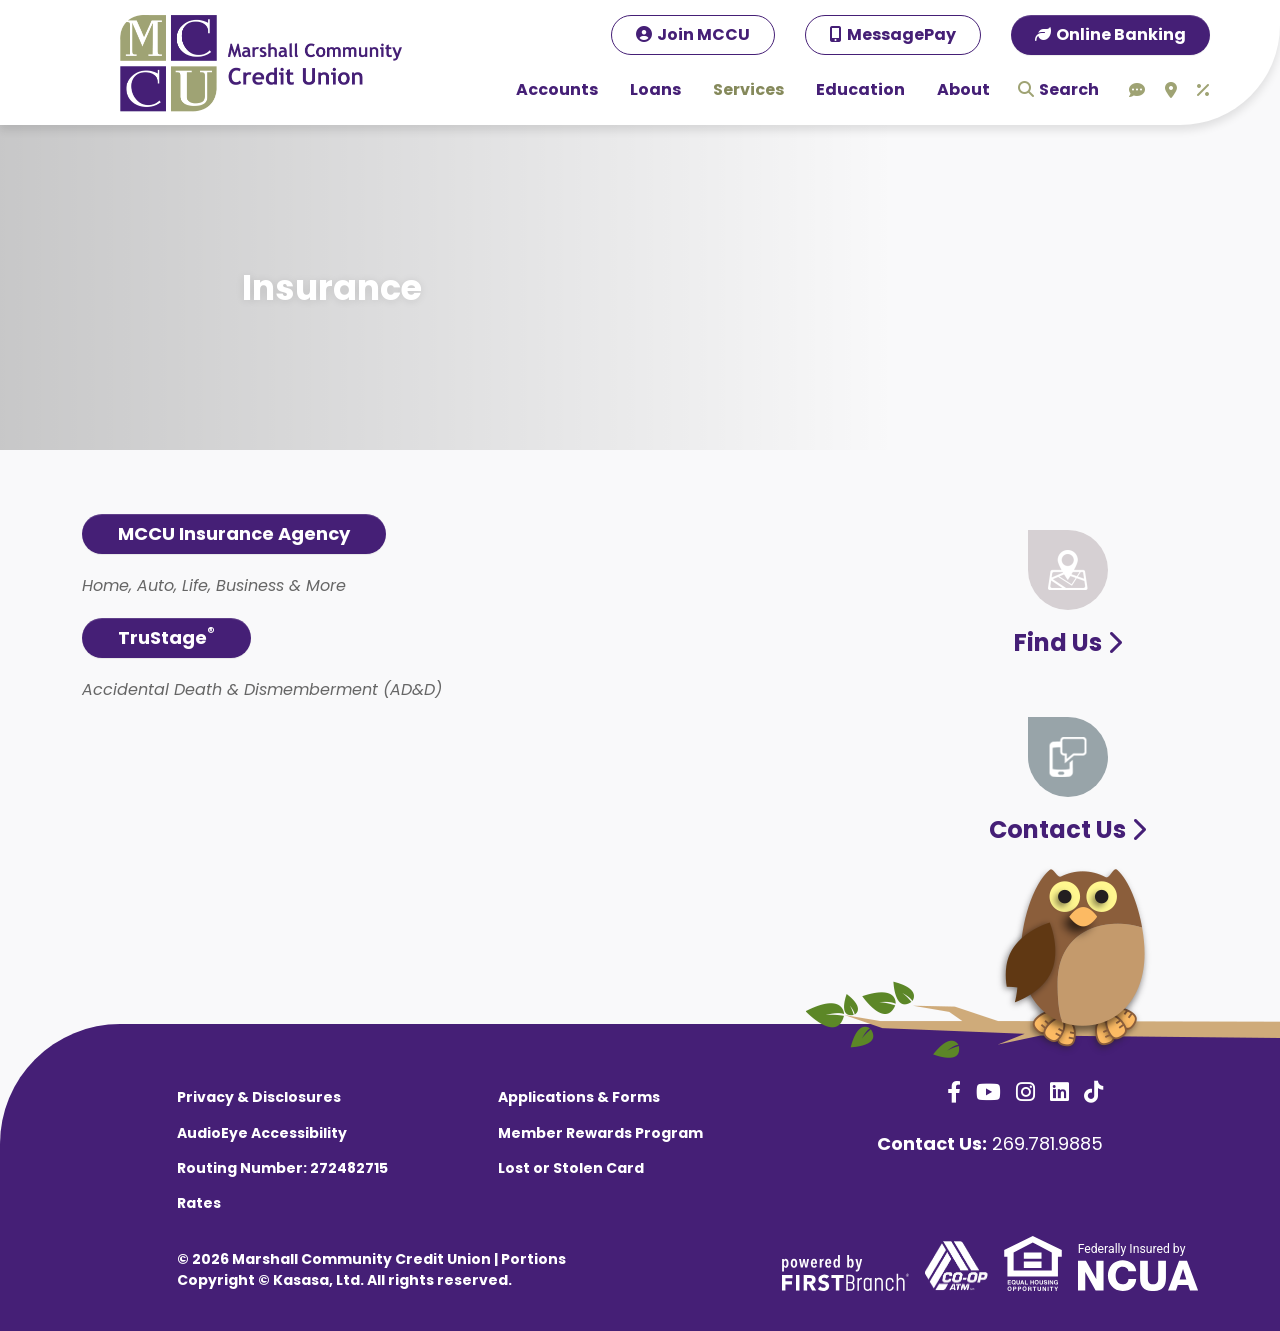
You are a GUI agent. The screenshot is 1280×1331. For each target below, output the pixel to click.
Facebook (954, 1092)
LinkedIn (1059, 1092)
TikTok (1093, 1092)
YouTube (988, 1092)
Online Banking (1121, 34)
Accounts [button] (557, 89)
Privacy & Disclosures (259, 1097)
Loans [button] (655, 89)
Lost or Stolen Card (571, 1168)
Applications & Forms (579, 1097)
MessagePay (901, 34)
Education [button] (860, 89)
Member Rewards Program (600, 1133)
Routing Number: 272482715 (282, 1168)
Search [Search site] (1069, 89)
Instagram (1025, 1092)
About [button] (963, 89)
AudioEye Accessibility (262, 1133)
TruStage (166, 636)
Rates (199, 1203)
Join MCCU (703, 34)
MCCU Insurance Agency (234, 533)
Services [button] (748, 89)
